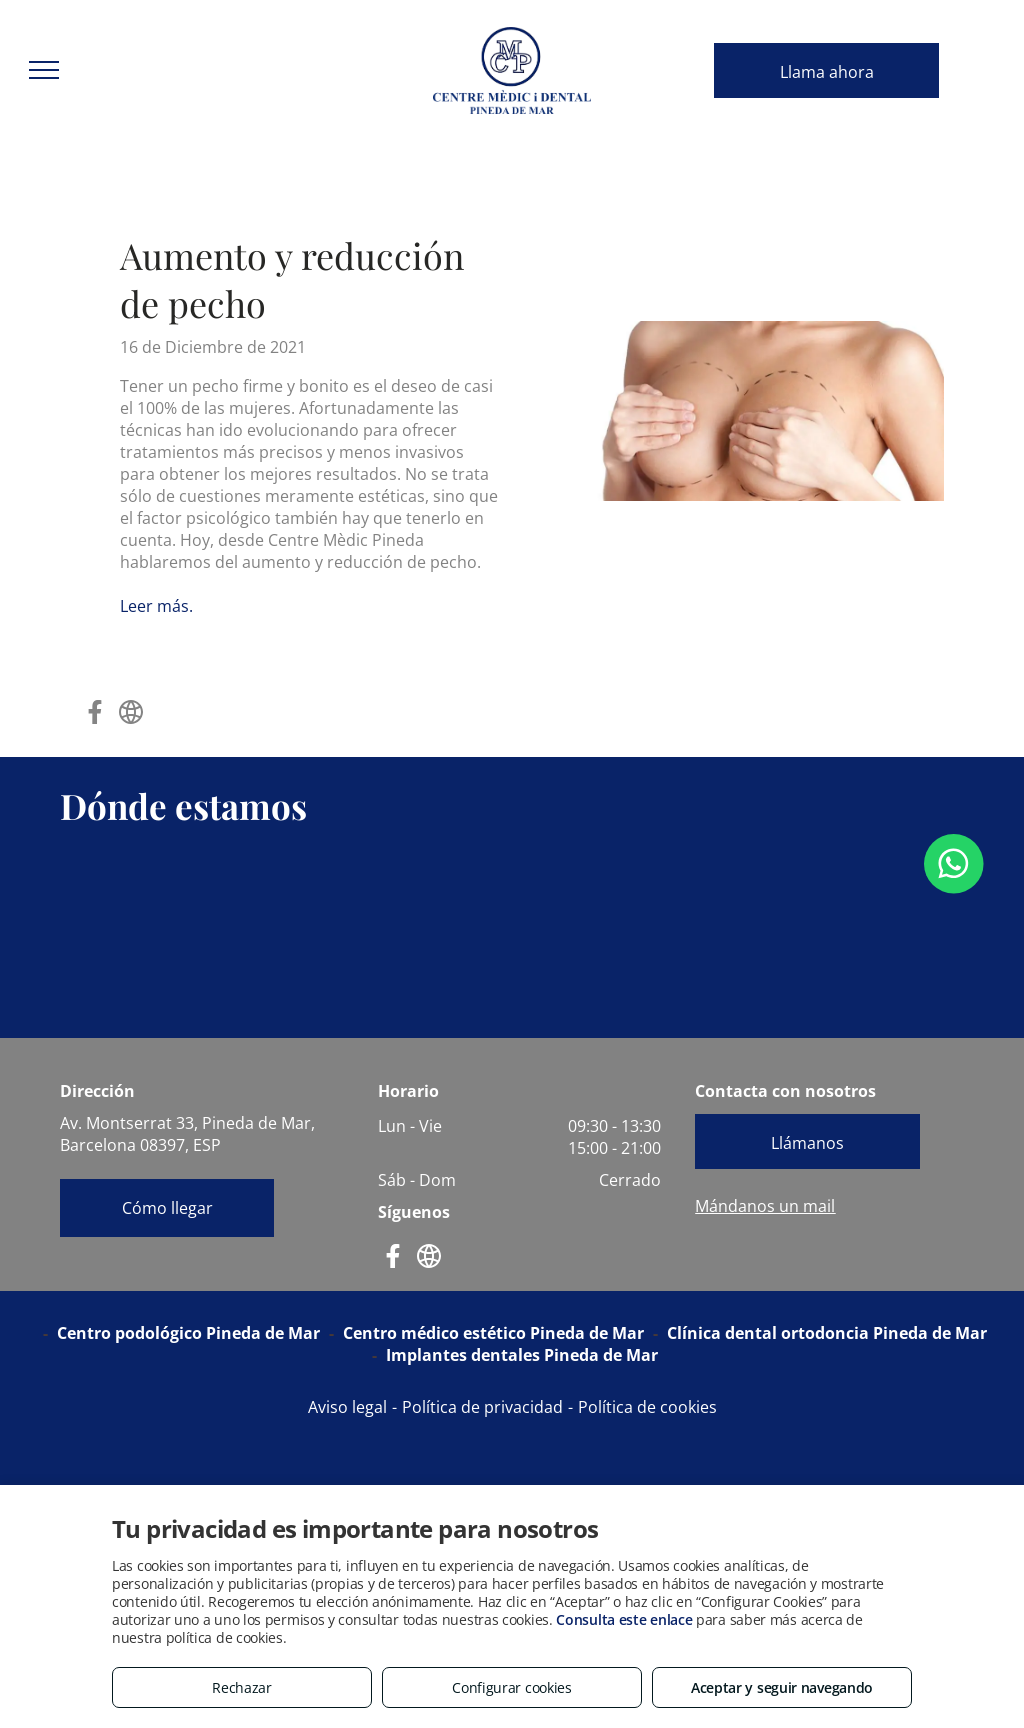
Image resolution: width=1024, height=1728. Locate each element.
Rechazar (242, 1687)
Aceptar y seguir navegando (782, 1687)
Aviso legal (347, 1407)
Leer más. (156, 606)
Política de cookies (647, 1407)
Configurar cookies (512, 1687)
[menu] (44, 70)
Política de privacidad (482, 1407)
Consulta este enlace (624, 1619)
